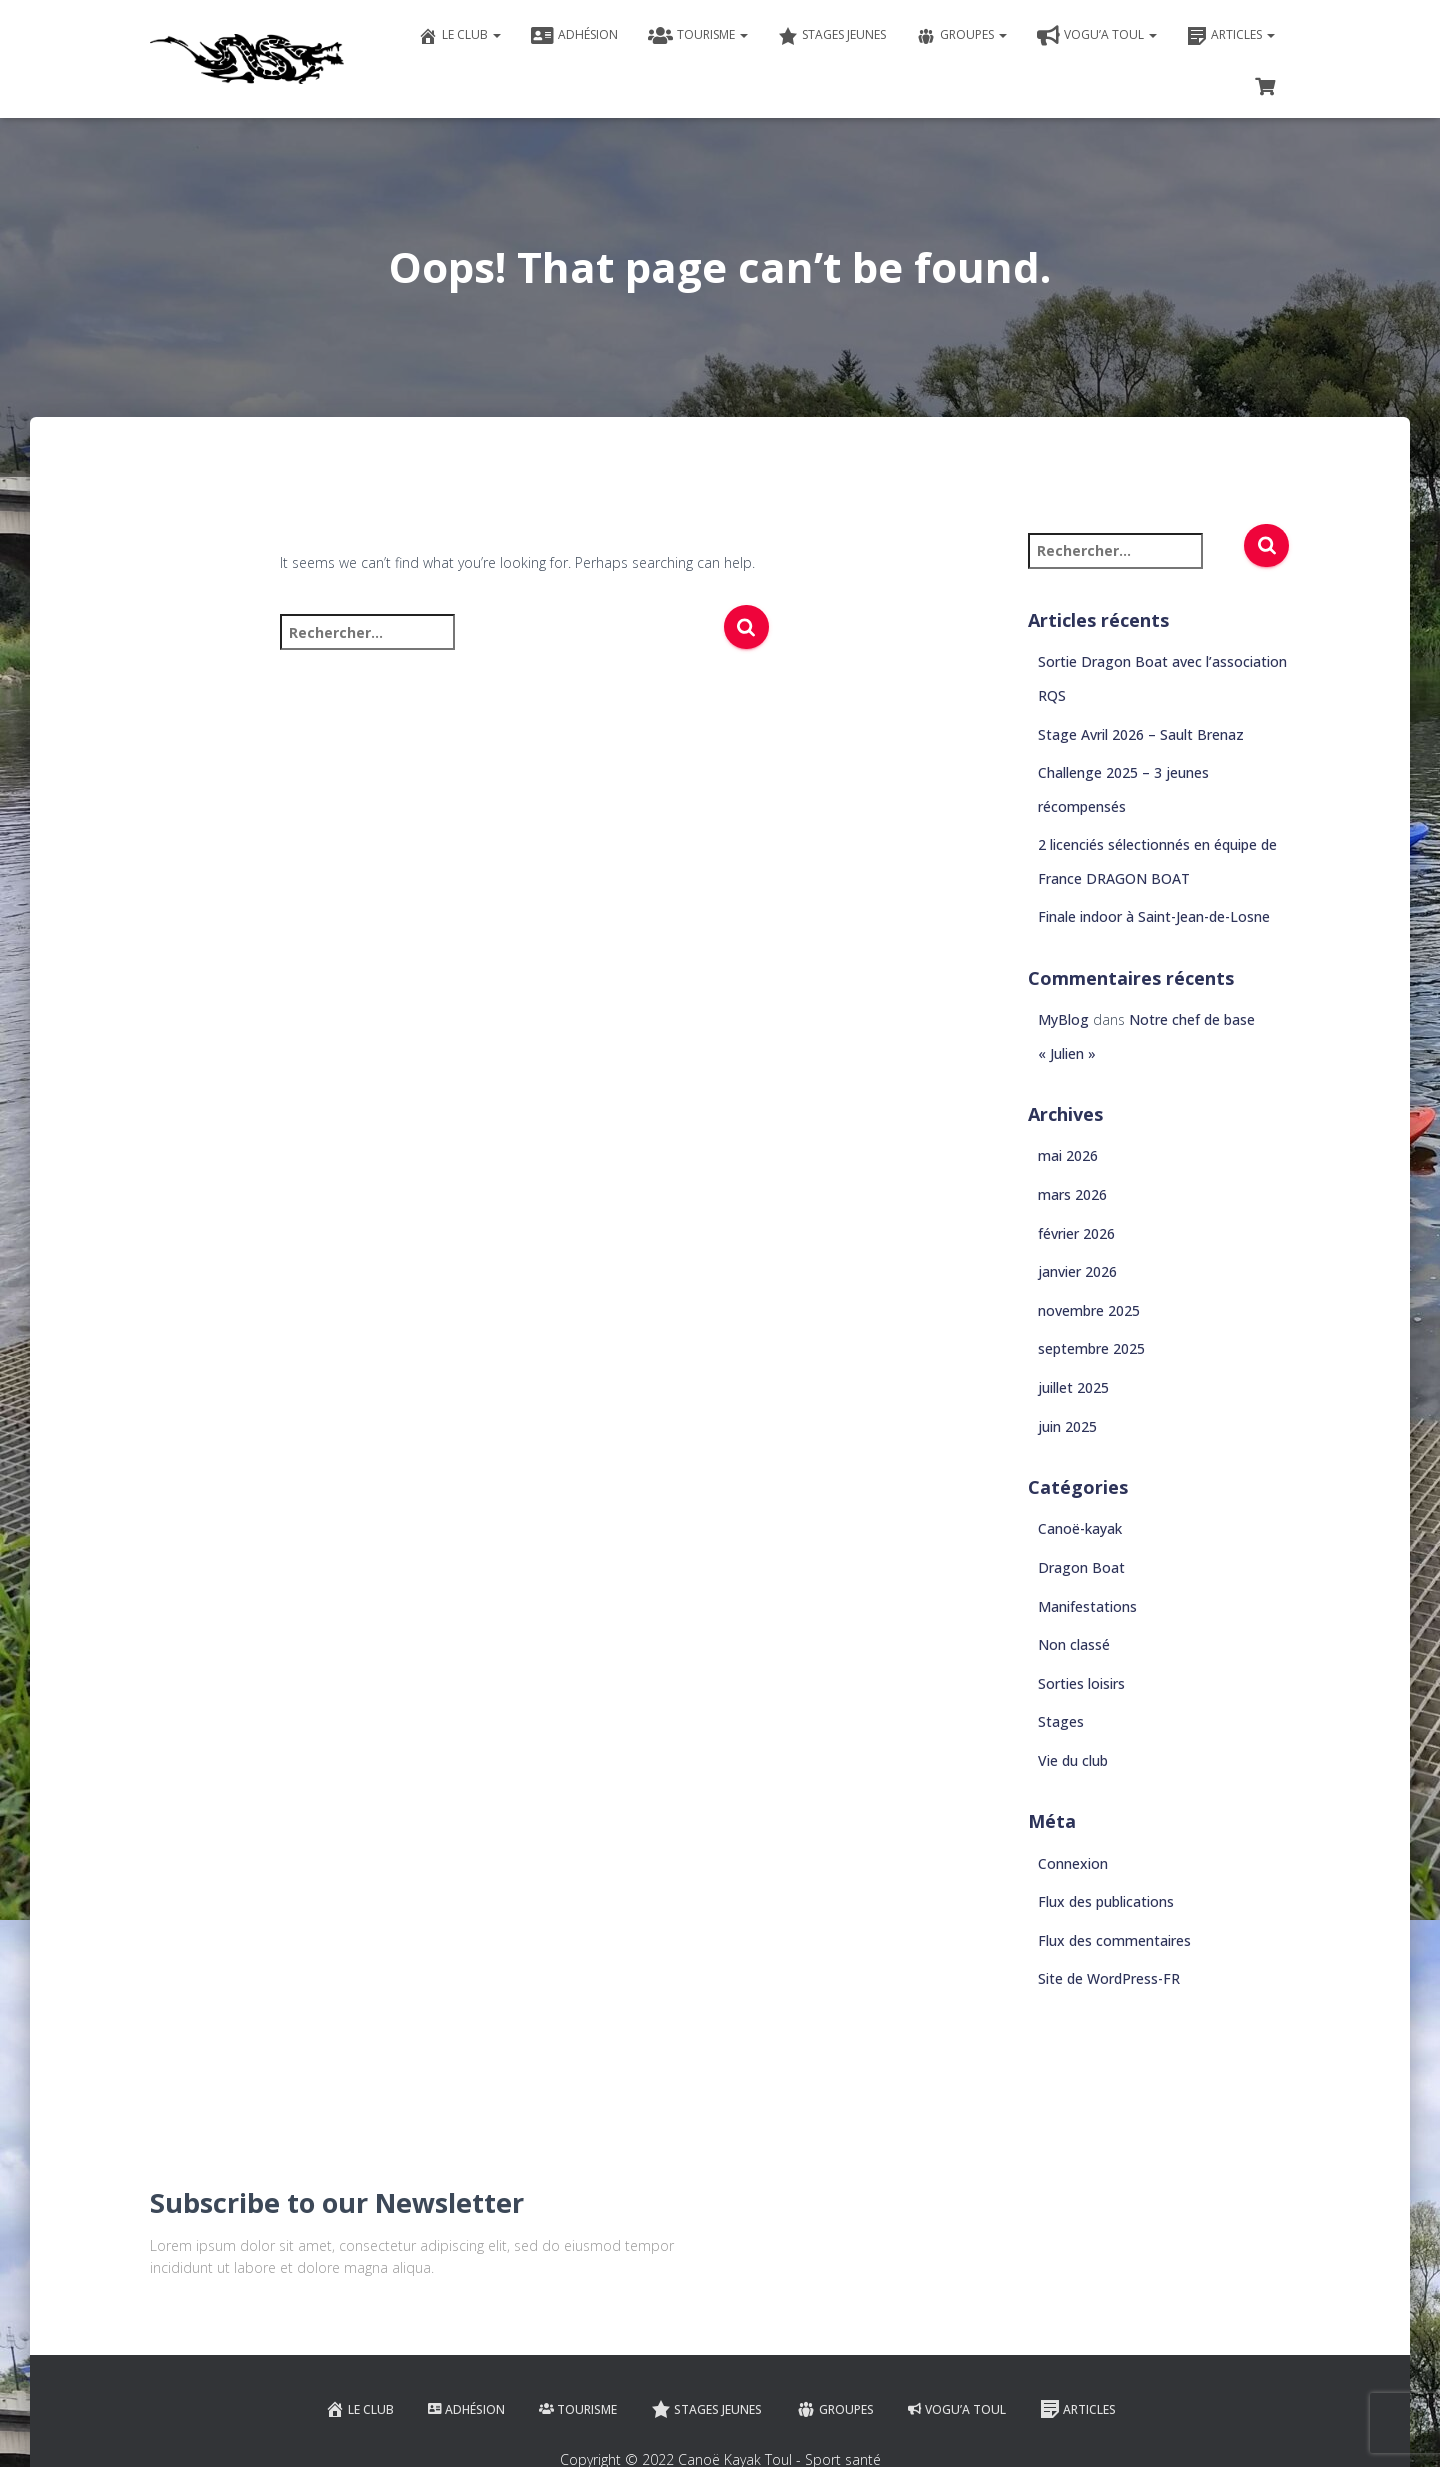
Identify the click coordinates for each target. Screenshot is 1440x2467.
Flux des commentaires (1114, 1940)
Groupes (961, 36)
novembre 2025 (1089, 1310)
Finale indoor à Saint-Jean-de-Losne (1154, 916)
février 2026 (1076, 1233)
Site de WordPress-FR (1109, 1978)
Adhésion (574, 36)
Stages (1061, 1721)
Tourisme (698, 36)
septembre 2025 (1091, 1348)
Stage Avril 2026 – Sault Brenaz (1141, 734)
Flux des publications (1106, 1901)
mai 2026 (1068, 1155)
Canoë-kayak (1080, 1528)
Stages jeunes (832, 36)
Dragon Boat (1081, 1567)
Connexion (1073, 1863)
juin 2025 (1067, 1426)
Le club (459, 36)
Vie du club (1073, 1760)
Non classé (1074, 1644)
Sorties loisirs (1081, 1683)
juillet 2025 (1073, 1387)
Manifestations (1087, 1606)
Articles (1231, 36)
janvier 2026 (1077, 1271)
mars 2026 (1072, 1194)
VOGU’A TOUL (1097, 36)
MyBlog (1063, 1019)
